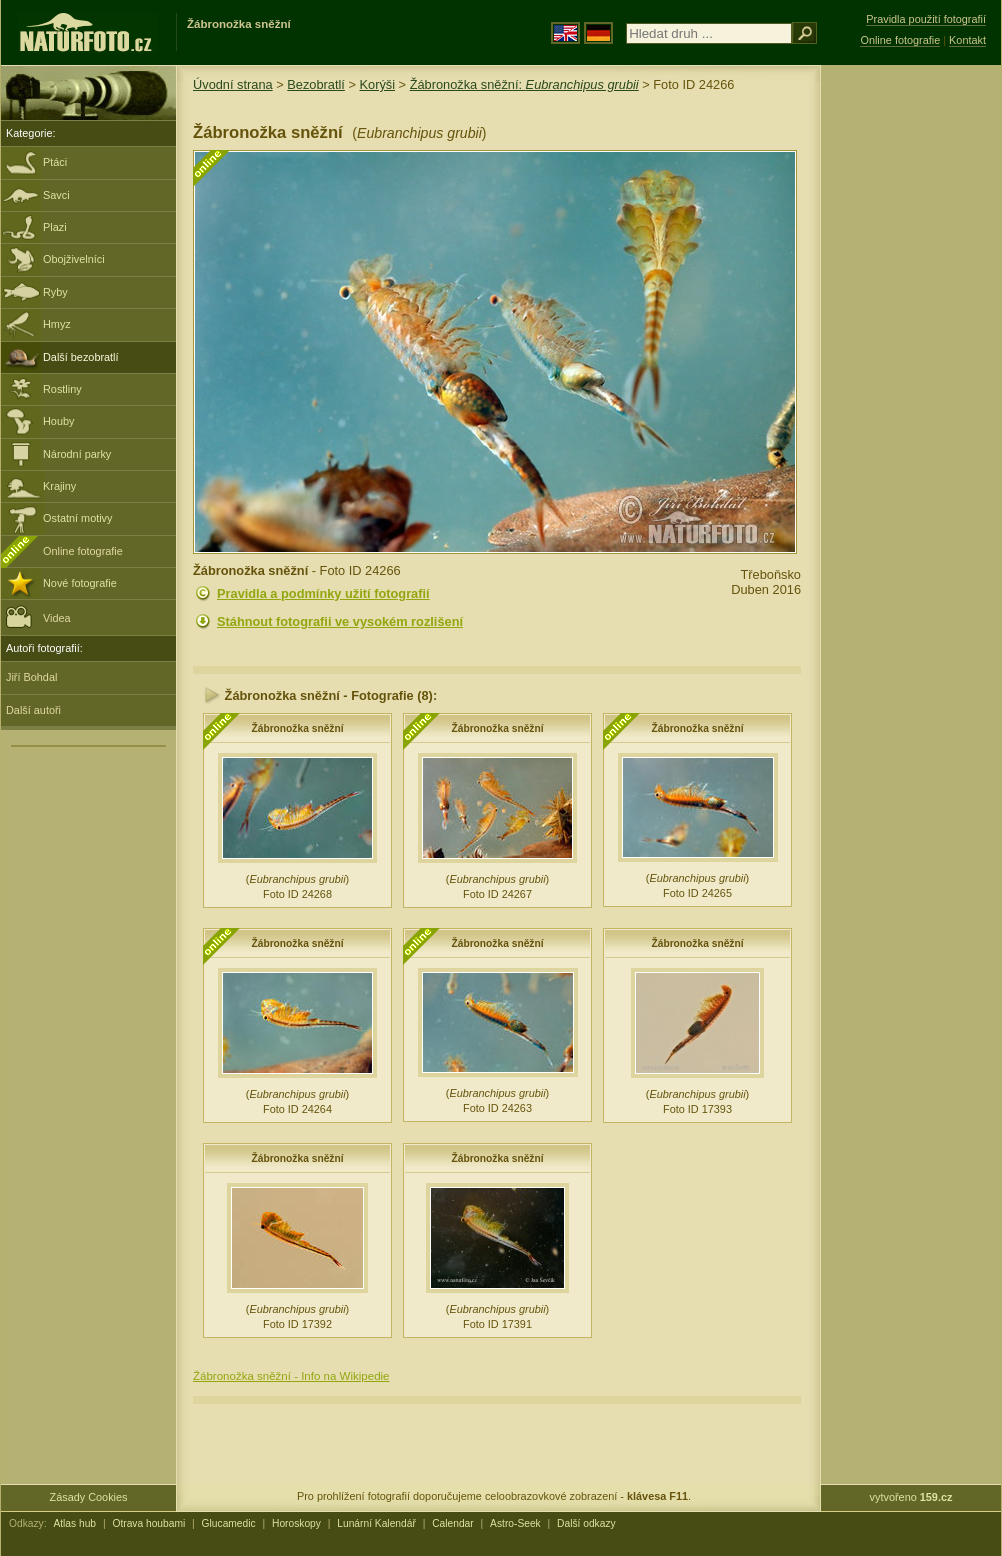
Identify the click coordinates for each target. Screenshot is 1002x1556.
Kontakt (967, 40)
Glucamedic (229, 1523)
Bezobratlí (316, 84)
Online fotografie (83, 551)
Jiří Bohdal (31, 677)
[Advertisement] (911, 385)
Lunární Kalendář (376, 1523)
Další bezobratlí (81, 357)
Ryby (55, 292)
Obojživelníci (74, 259)
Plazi (55, 227)
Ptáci (55, 162)
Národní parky (77, 454)
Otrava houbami (148, 1523)
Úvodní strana (233, 84)
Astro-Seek (515, 1523)
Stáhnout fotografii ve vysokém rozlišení (340, 621)
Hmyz (57, 324)
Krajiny (59, 486)
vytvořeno (911, 1497)
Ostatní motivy (78, 518)
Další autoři (33, 710)
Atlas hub (74, 1523)
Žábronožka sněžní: (524, 84)
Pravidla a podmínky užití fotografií (323, 593)
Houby (58, 421)
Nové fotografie (80, 583)
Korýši (377, 84)
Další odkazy (586, 1523)
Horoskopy (296, 1523)
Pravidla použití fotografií (926, 19)
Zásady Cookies (89, 1497)
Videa (38, 616)
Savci (56, 195)
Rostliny (62, 389)
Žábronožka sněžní (297, 728)
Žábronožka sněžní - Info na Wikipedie (291, 1376)
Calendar (453, 1523)
